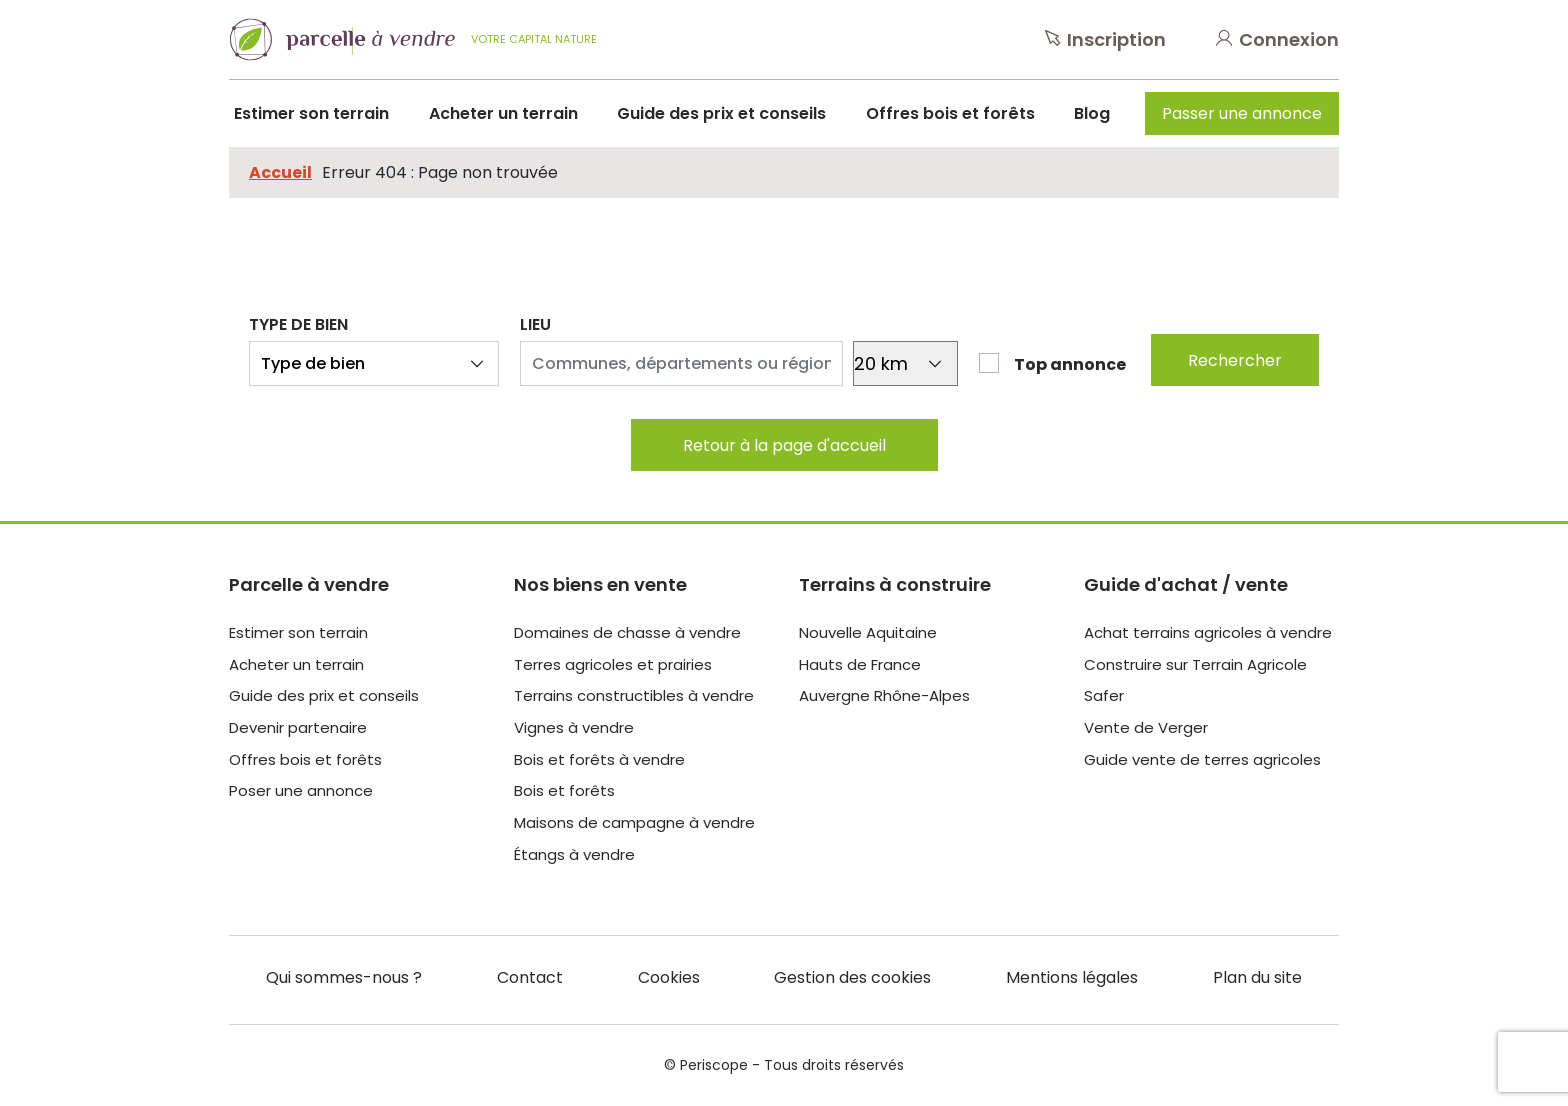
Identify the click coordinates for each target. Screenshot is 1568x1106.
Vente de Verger (1146, 727)
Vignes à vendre (574, 727)
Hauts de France (860, 664)
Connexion (1277, 39)
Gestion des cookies (852, 977)
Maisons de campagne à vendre (634, 822)
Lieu (535, 324)
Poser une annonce (301, 790)
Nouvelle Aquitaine (868, 632)
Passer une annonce (1242, 113)
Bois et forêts (564, 790)
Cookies (669, 977)
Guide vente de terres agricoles (1202, 759)
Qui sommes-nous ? (344, 977)
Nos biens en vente (600, 584)
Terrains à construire (895, 584)
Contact (530, 977)
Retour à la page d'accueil (784, 445)
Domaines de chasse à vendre (627, 632)
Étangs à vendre (574, 854)
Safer (1104, 695)
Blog (1092, 113)
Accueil (280, 172)
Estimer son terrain (311, 113)
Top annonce (1070, 364)
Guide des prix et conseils (721, 113)
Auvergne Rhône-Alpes (884, 695)
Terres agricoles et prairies (613, 664)
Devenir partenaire (298, 727)
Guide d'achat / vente (1186, 584)
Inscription (1105, 39)
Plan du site (1257, 977)
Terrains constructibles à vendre (634, 695)
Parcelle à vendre (309, 584)
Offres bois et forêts (950, 113)
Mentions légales (1072, 977)
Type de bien (298, 324)
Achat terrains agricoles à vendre (1208, 632)
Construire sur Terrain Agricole (1195, 664)
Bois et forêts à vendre (599, 759)
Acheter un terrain (503, 113)
